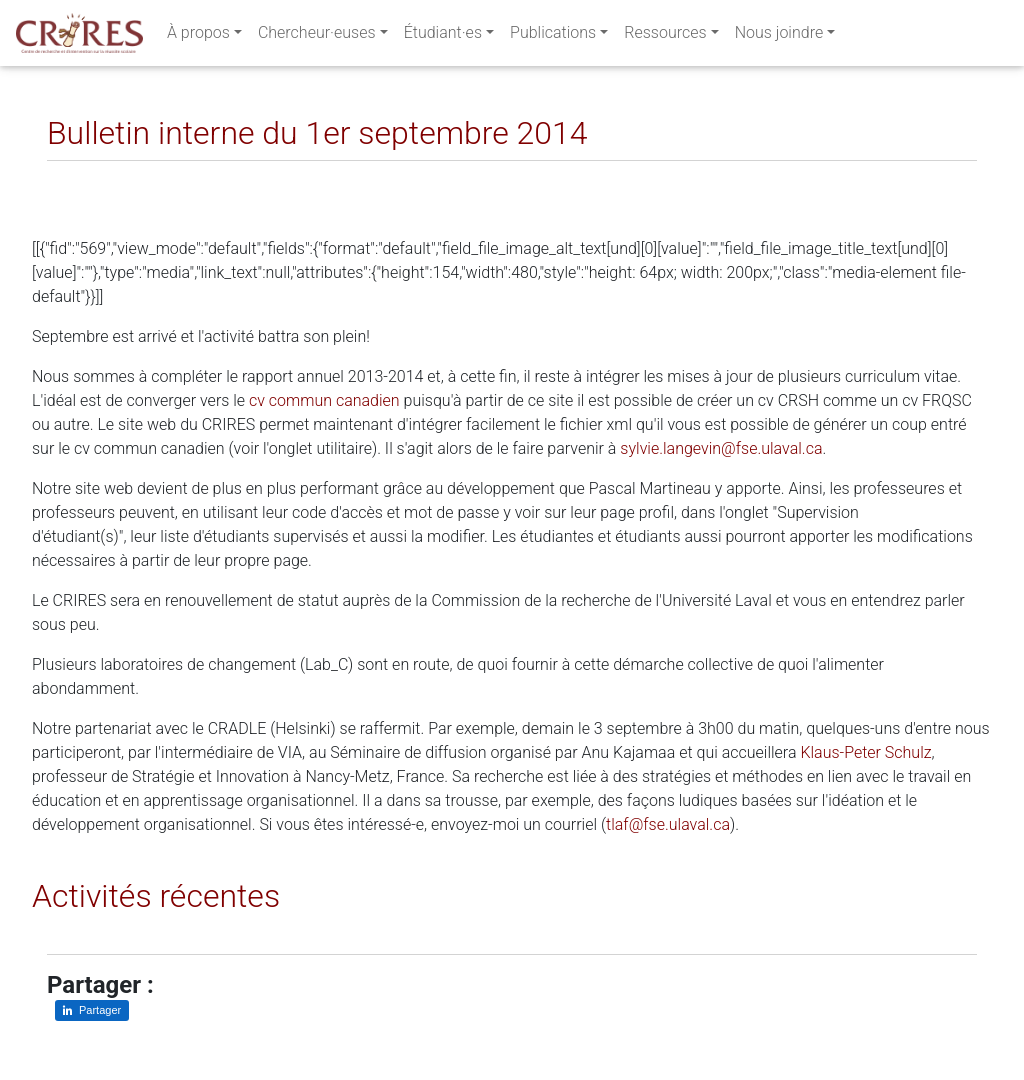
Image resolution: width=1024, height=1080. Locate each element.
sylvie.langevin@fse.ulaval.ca (721, 448)
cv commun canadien (324, 400)
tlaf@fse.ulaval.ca (668, 824)
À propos (198, 36)
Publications (553, 36)
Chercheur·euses (317, 36)
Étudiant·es (443, 36)
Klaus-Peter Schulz (865, 752)
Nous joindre (779, 36)
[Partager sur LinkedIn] (76, 176)
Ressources (665, 36)
